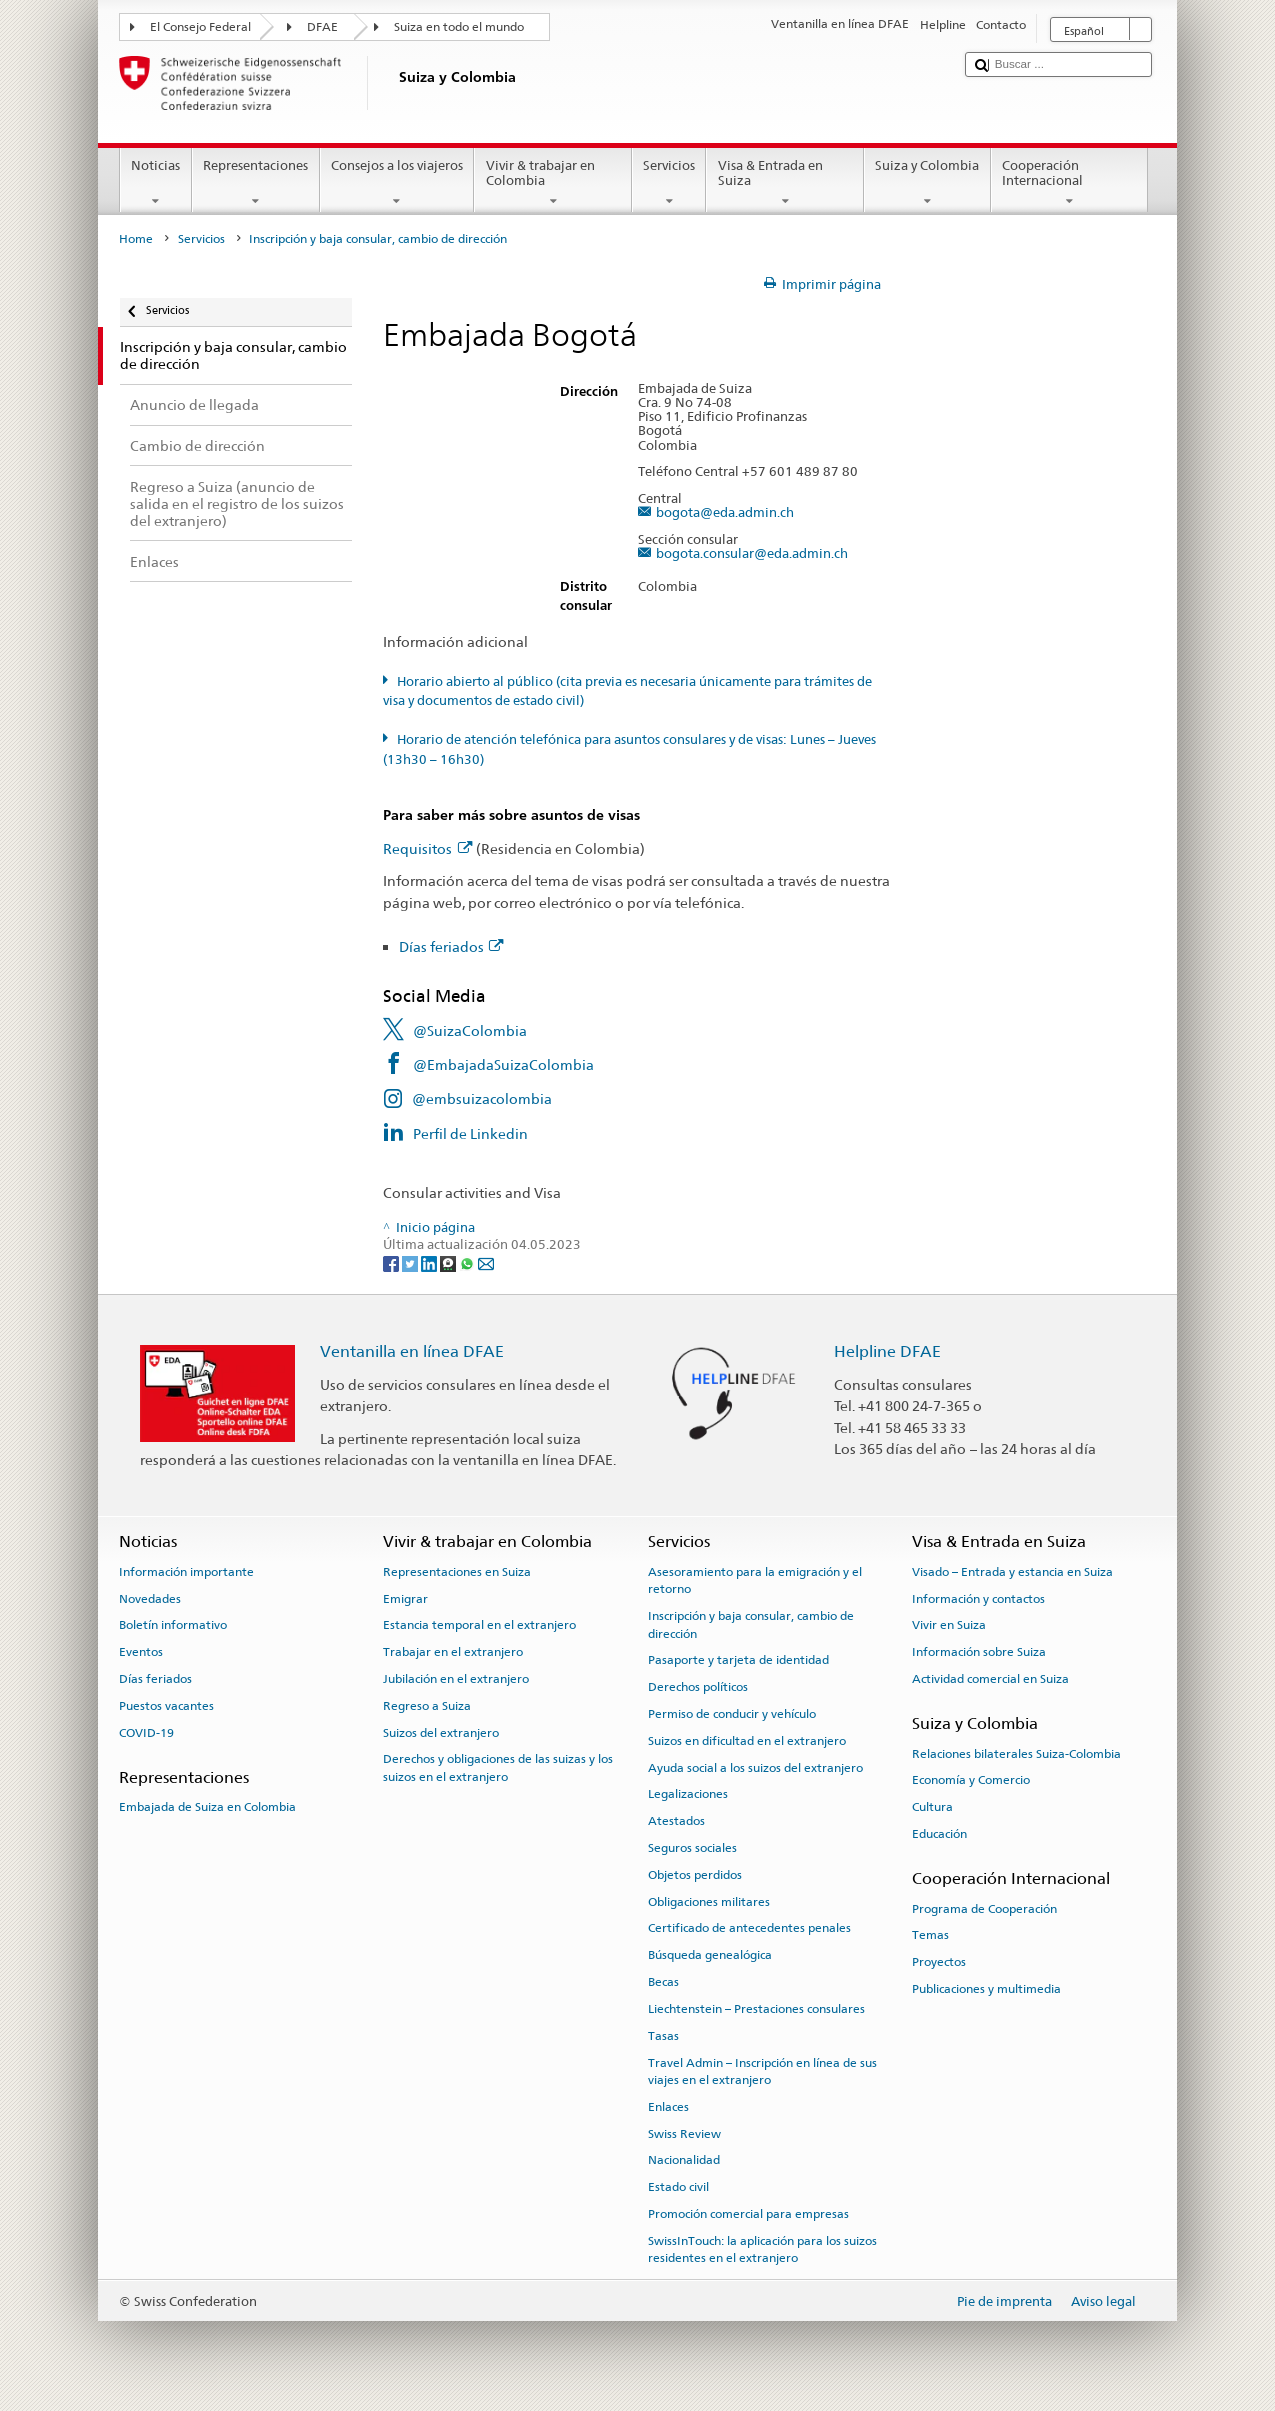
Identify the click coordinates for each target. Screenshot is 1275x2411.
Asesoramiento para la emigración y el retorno (755, 1580)
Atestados (676, 1821)
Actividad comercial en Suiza (990, 1679)
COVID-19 (146, 1732)
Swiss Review (684, 2133)
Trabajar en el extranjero (453, 1652)
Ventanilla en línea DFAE (412, 1351)
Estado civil (678, 2187)
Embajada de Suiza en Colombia (207, 1807)
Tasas (663, 2036)
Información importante (186, 1572)
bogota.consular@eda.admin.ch (752, 554)
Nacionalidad (684, 2160)
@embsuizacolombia (482, 1098)
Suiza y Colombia (927, 183)
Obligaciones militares (709, 1902)
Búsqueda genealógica (710, 1955)
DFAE (322, 27)
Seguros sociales (692, 1848)
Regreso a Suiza (427, 1706)
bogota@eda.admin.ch (725, 513)
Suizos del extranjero (441, 1732)
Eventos (141, 1652)
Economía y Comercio (971, 1780)
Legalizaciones (688, 1794)
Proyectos (939, 1962)
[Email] (486, 1262)
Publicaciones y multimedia (986, 1989)
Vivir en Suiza (949, 1625)
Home (136, 239)
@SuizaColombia (470, 1030)
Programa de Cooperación (984, 1908)
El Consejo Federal (200, 27)
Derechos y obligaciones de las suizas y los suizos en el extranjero (498, 1767)
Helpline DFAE (887, 1351)
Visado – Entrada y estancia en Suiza (1012, 1572)
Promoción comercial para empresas (748, 2214)
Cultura (932, 1807)
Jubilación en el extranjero (456, 1679)
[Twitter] (411, 1262)
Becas (663, 1982)
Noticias (156, 183)
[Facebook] (392, 1262)
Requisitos (427, 848)
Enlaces (668, 2107)
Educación (939, 1834)
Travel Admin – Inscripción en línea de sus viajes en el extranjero (762, 2070)
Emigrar (405, 1598)
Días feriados (451, 946)
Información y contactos (978, 1598)
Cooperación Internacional (1070, 183)
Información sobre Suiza (979, 1652)
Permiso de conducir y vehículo (732, 1714)
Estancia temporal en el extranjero (479, 1625)
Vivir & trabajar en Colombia (553, 183)
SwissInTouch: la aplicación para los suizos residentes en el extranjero (762, 2249)
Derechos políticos (698, 1687)
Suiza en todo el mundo (459, 27)
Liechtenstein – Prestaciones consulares (756, 2009)
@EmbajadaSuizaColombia (503, 1064)
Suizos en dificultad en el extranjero (747, 1741)
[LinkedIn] (430, 1262)
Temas (930, 1935)
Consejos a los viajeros (397, 183)
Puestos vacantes (166, 1706)
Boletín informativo (173, 1625)
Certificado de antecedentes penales (749, 1928)
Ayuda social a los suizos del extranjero (755, 1767)
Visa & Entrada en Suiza (785, 183)
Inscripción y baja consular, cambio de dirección (751, 1624)
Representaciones (256, 183)
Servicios (669, 183)
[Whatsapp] (468, 1262)
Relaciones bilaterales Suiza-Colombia (1016, 1753)
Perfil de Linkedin (470, 1133)
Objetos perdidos (695, 1875)
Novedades (150, 1598)
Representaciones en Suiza (457, 1572)
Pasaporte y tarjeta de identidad (738, 1660)
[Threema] (449, 1262)
